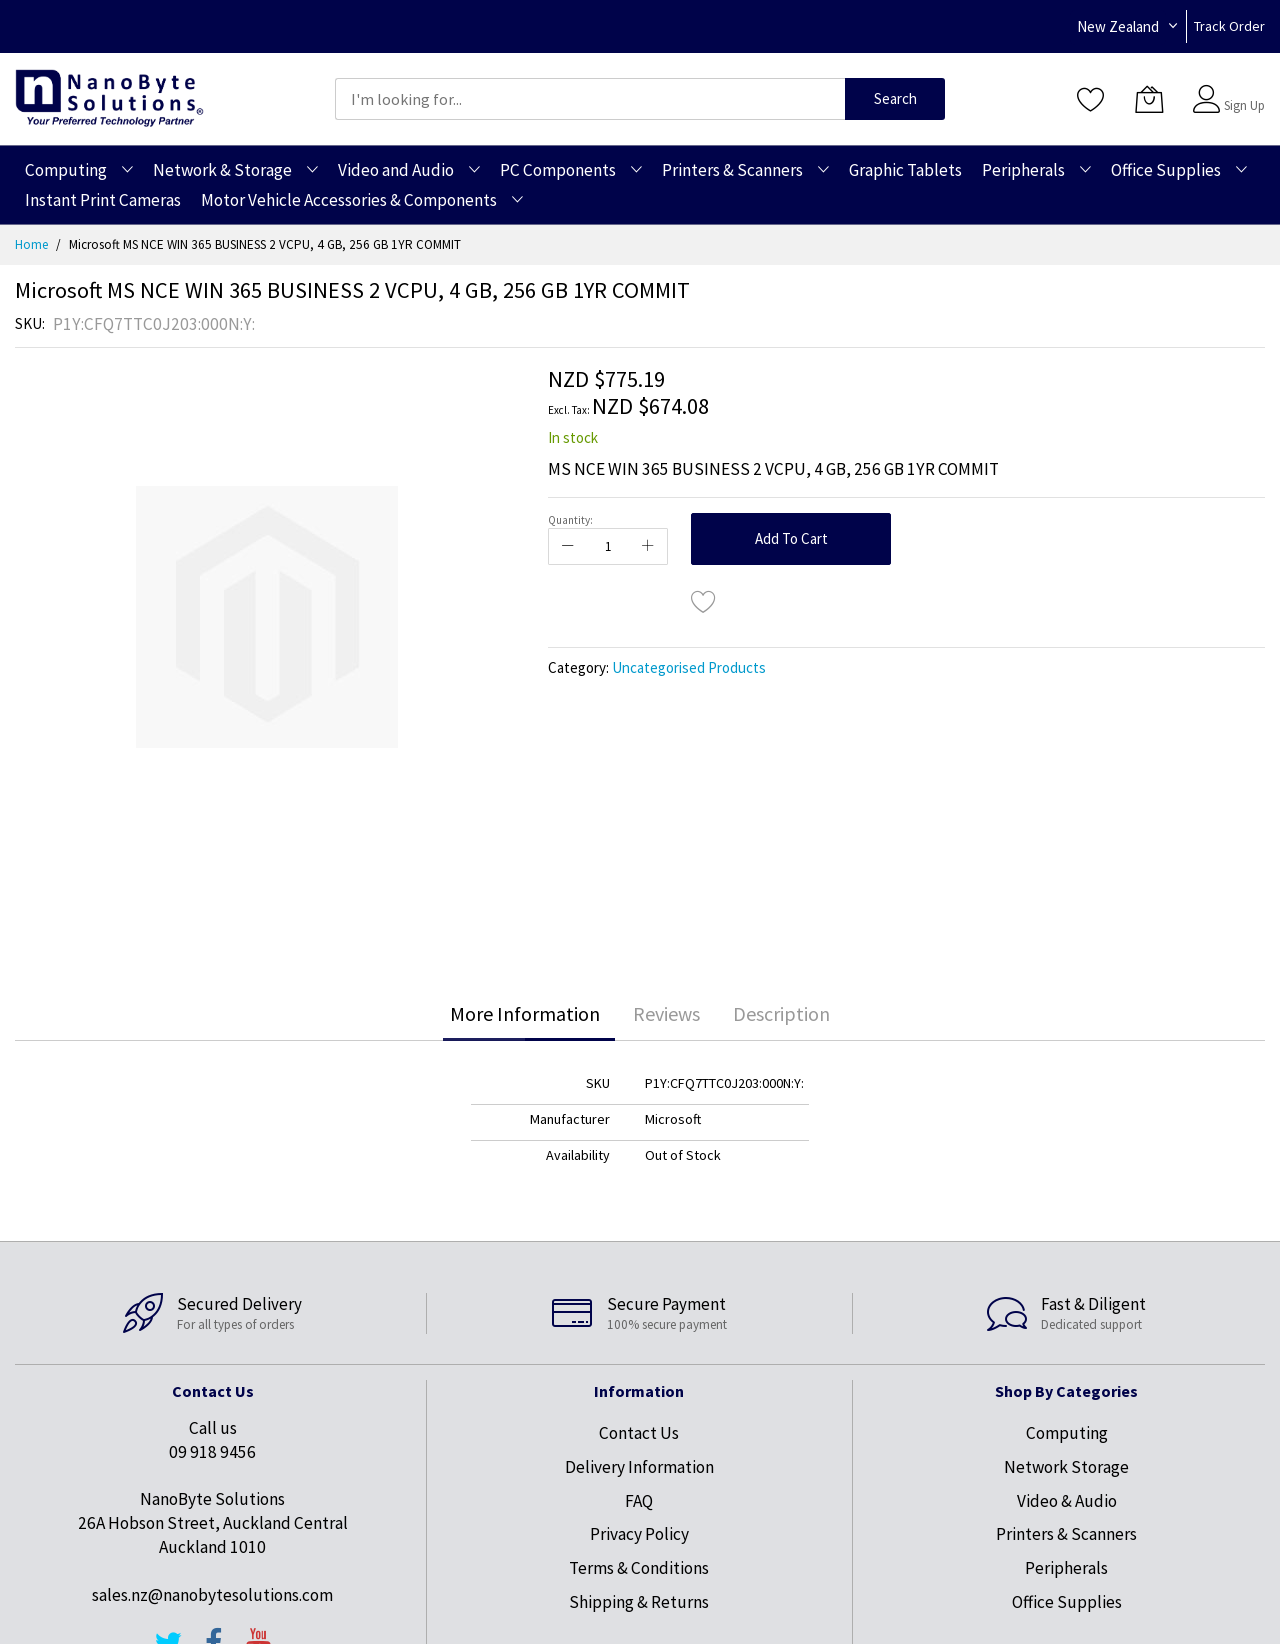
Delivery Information (639, 1467)
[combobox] (590, 99)
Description (781, 1013)
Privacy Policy (639, 1534)
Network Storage (1066, 1467)
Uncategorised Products (689, 667)
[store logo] (109, 98)
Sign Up (1244, 105)
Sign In (1242, 89)
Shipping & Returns (639, 1602)
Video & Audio (1067, 1501)
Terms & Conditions (639, 1568)
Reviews (666, 1013)
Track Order (1229, 26)
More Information (525, 1013)
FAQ (639, 1501)
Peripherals (1066, 1568)
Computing (1067, 1433)
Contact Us (639, 1433)
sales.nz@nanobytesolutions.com (212, 1595)
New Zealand (1118, 26)
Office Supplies (1067, 1602)
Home (31, 244)
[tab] (525, 1014)
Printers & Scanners (1066, 1534)
